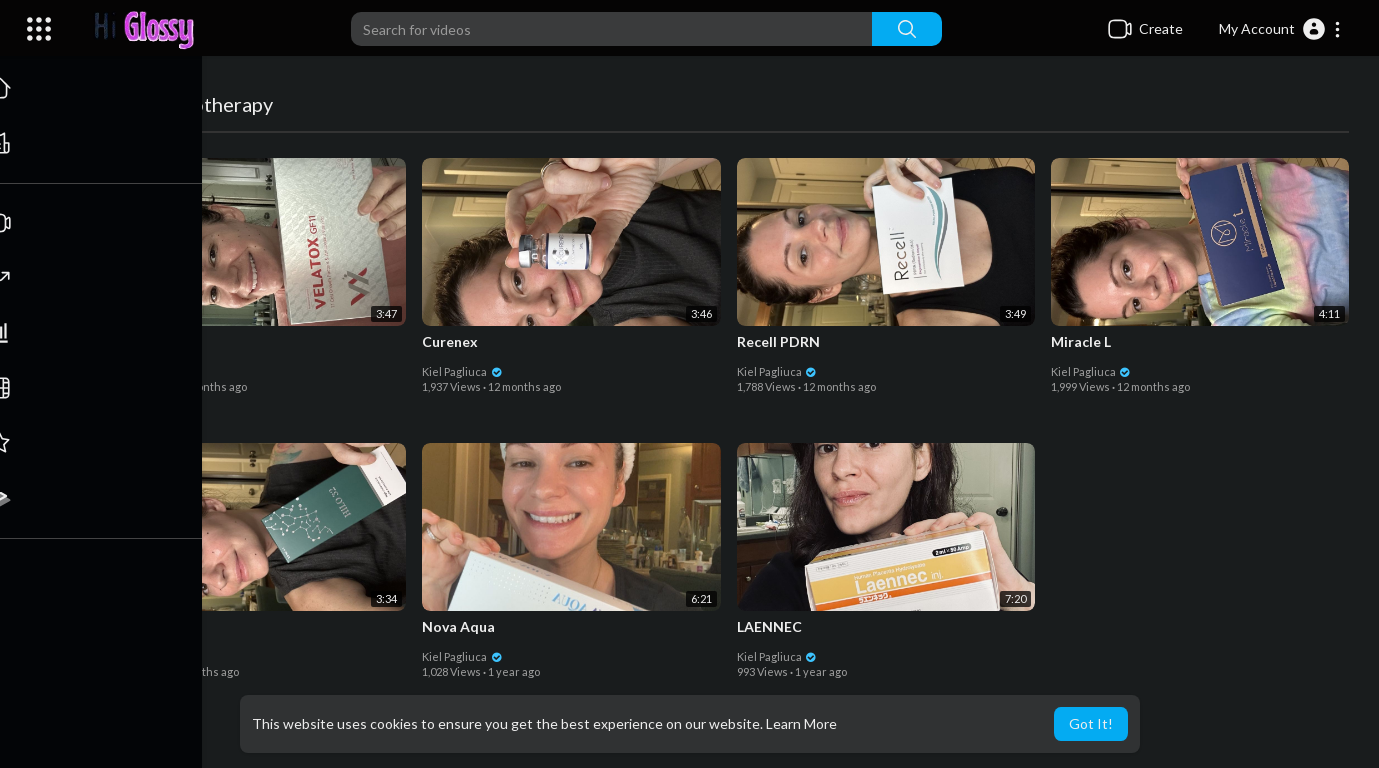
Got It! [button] (1091, 723)
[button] (1280, 29)
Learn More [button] (801, 723)
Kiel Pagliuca (150, 370)
